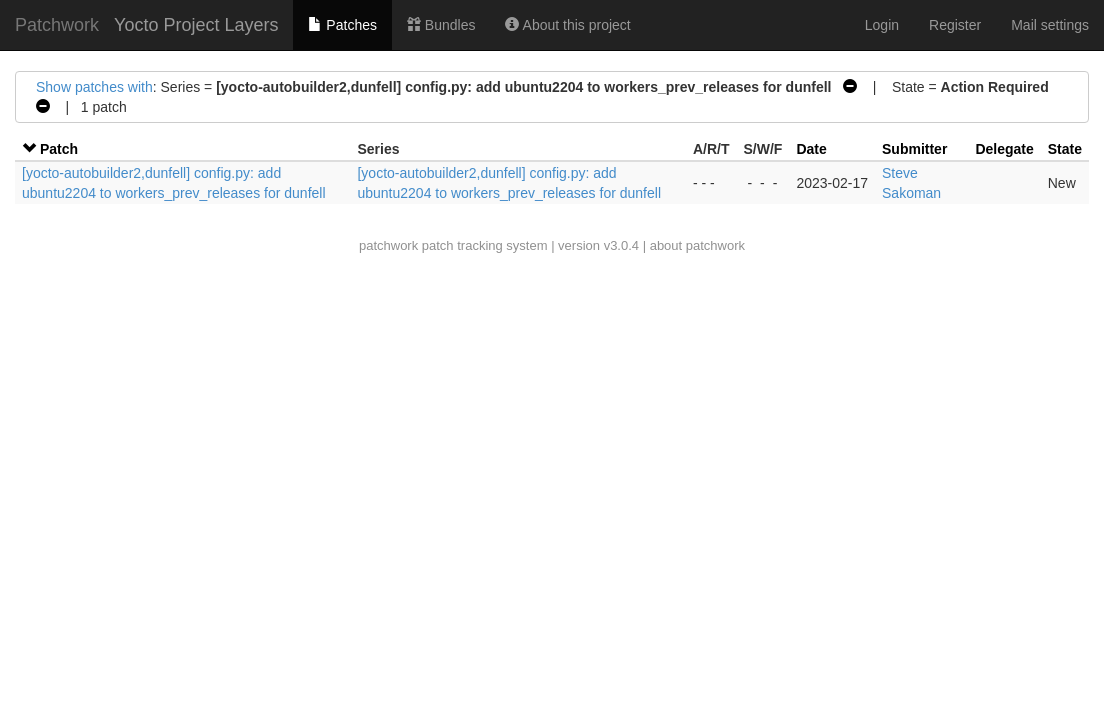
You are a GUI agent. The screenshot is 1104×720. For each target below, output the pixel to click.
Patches (342, 25)
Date (811, 149)
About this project (567, 25)
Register (955, 25)
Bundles (441, 25)
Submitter (914, 149)
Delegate (1004, 149)
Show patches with (94, 87)
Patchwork (57, 25)
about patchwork (697, 245)
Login (882, 25)
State (1065, 149)
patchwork (388, 245)
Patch (59, 149)
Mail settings (1050, 25)
